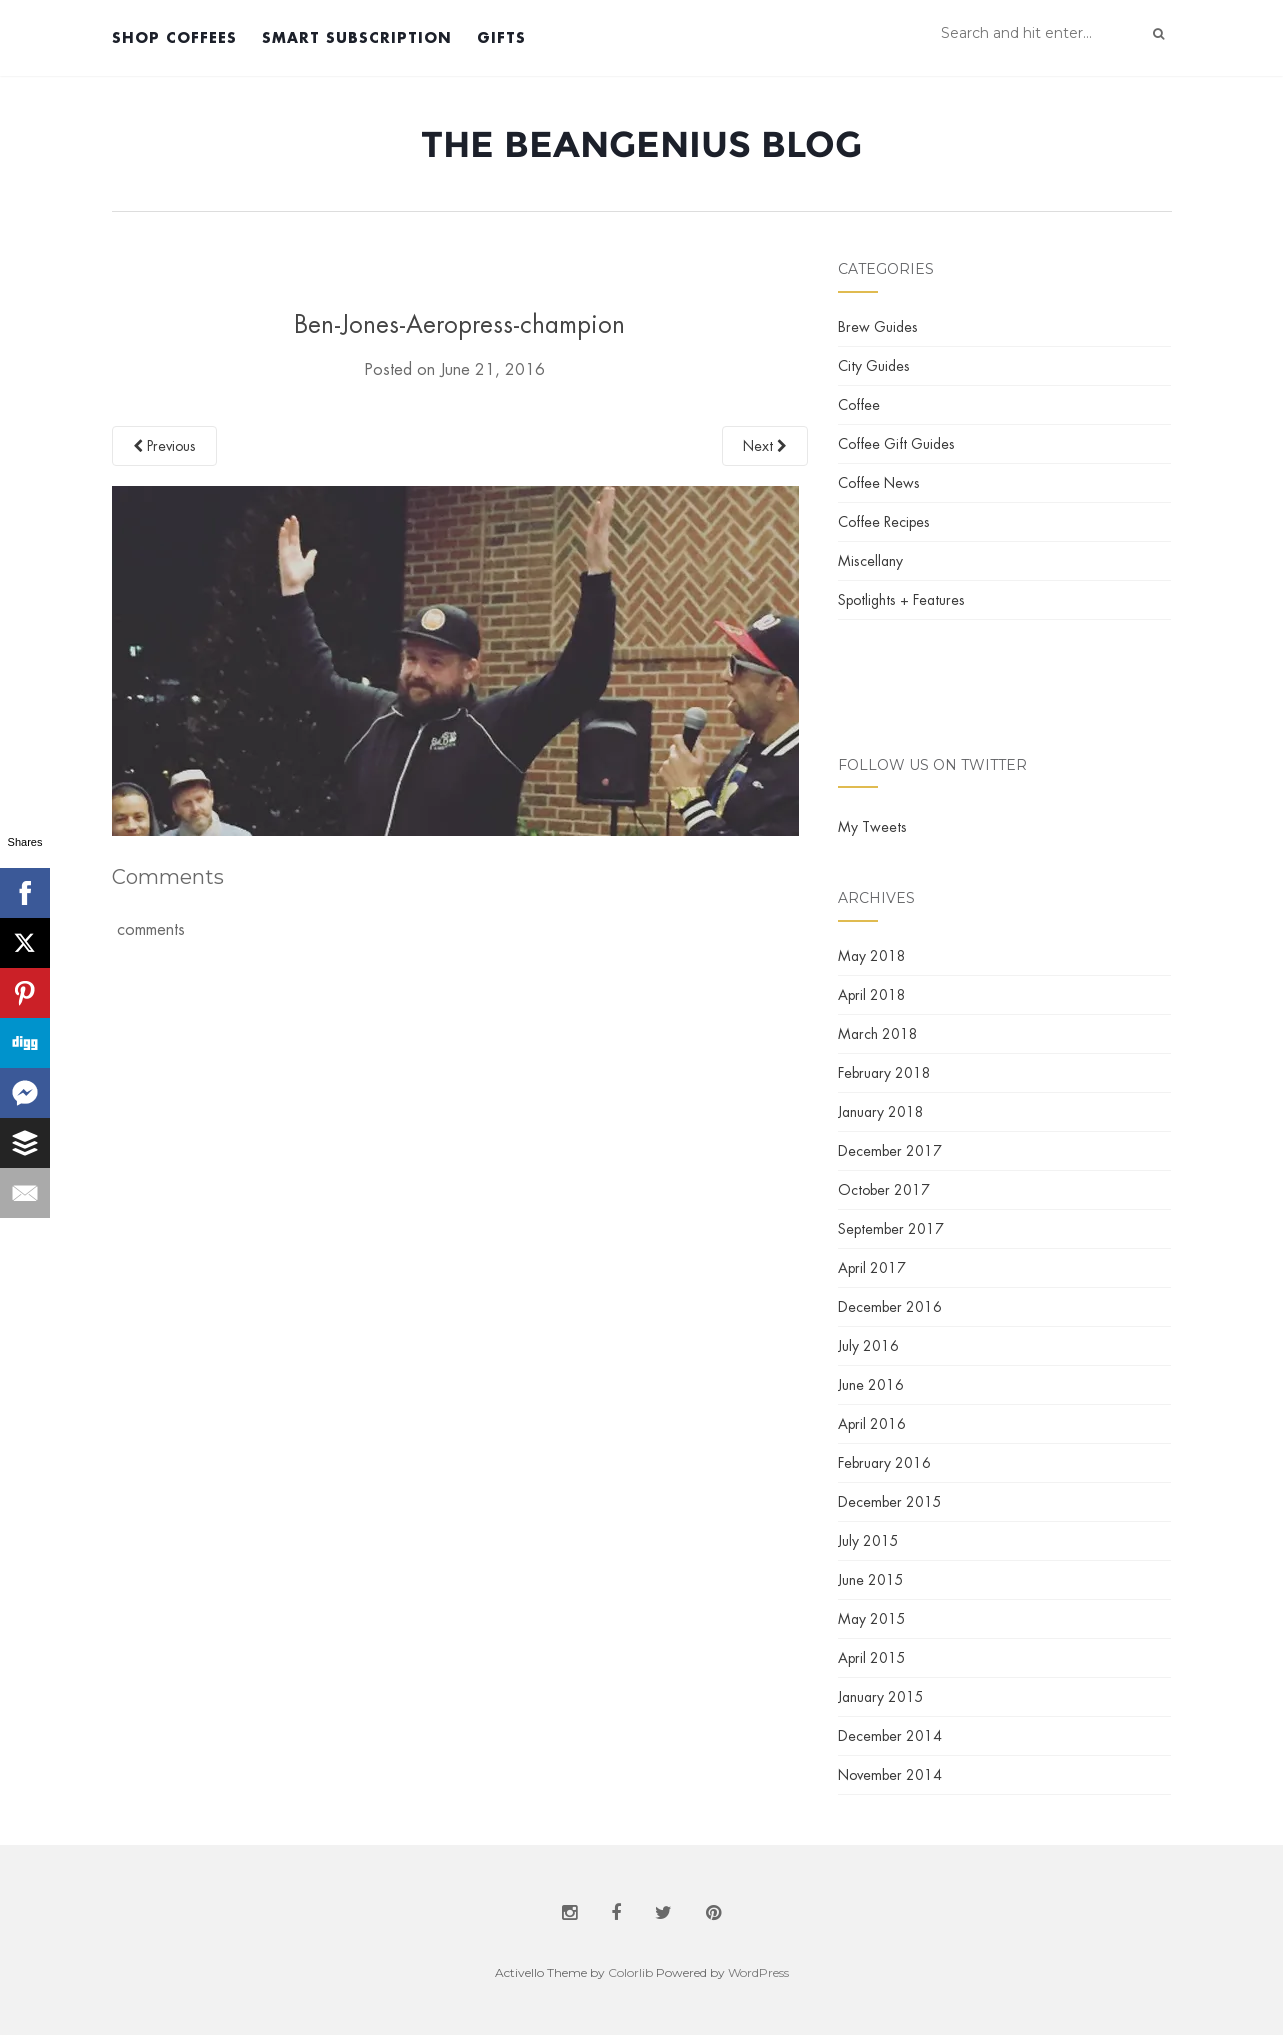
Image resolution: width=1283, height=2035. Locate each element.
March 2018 (878, 1034)
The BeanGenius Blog (641, 144)
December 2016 (890, 1307)
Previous (164, 446)
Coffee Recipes (884, 522)
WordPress (758, 1972)
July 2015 (868, 1541)
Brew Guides (878, 327)
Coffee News (879, 483)
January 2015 (881, 1697)
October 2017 (884, 1190)
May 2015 (872, 1619)
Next (765, 446)
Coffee (859, 405)
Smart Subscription (357, 37)
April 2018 (872, 995)
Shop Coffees (174, 37)
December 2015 (890, 1502)
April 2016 (872, 1424)
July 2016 (868, 1346)
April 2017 (872, 1268)
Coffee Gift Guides (896, 444)
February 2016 (884, 1463)
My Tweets (872, 827)
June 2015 (871, 1580)
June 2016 (871, 1385)
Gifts (501, 37)
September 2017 (891, 1229)
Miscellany (870, 561)
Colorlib (630, 1972)
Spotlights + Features (901, 600)
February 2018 (884, 1073)
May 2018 (872, 956)
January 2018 (881, 1112)
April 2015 (872, 1658)
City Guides (874, 366)
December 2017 (890, 1151)
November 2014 (890, 1775)
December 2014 (890, 1736)
